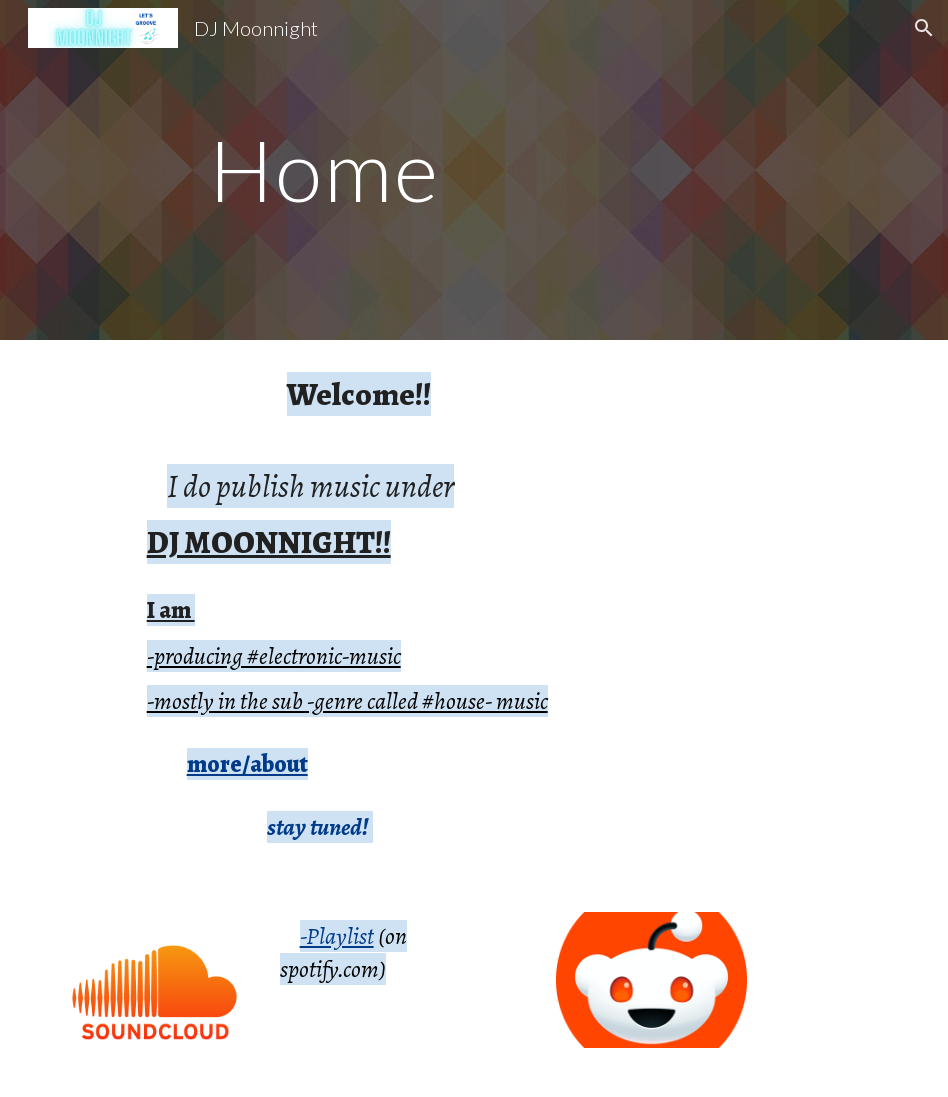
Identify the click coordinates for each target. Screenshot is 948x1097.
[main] (474, 169)
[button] (924, 28)
